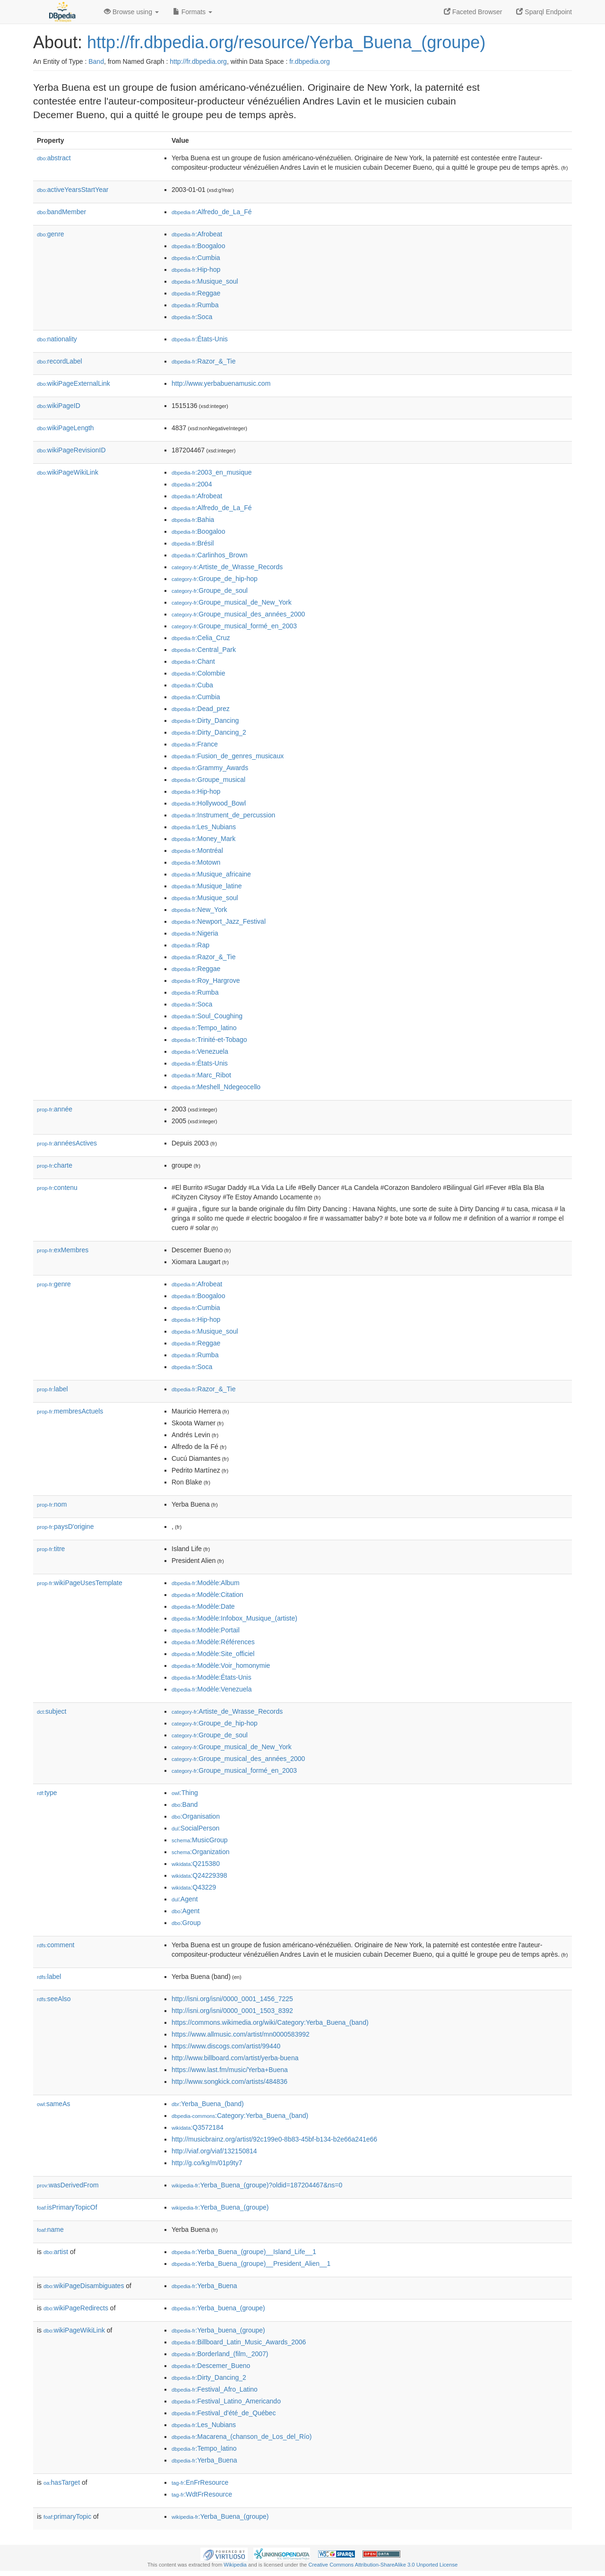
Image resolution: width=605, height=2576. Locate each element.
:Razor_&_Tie (203, 361)
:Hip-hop (196, 269)
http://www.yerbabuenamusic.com (221, 383)
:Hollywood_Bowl (209, 803)
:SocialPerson (195, 1828)
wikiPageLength (65, 428)
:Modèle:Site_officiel (213, 1653)
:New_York (199, 909)
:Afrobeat (197, 234)
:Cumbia (196, 257)
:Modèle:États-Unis (211, 1677)
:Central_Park (204, 649)
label (52, 1389)
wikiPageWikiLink (67, 472)
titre (51, 1549)
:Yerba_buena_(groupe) (218, 2308)
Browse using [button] (131, 12)
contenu (57, 1187)
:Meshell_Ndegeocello (216, 1087)
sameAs (53, 2104)
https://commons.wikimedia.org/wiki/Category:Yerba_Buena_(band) (270, 2022)
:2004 (192, 484)
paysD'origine (65, 1526)
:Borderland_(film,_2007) (220, 2354)
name (50, 2229)
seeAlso (54, 1999)
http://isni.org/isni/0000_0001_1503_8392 (232, 2010)
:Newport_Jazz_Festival (219, 921)
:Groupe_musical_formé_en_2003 (234, 626)
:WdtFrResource (202, 2494)
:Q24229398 (199, 1875)
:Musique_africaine (211, 874)
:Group (186, 1922)
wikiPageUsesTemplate (79, 1583)
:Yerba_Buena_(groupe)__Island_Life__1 (244, 2251)
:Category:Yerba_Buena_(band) (240, 2115)
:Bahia (193, 519)
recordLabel (59, 361)
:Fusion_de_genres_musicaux (228, 756)
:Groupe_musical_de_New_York (232, 602)
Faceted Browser (473, 12)
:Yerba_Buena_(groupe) (220, 2207)
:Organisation (196, 1816)
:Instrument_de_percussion (223, 815)
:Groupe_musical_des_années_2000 (238, 614)
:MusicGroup (200, 1840)
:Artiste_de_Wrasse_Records (227, 567)
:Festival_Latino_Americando (226, 2401)
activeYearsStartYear (73, 189)
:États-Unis (200, 339)
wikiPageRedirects (75, 2308)
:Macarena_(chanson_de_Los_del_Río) (241, 2436)
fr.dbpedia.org (309, 61)
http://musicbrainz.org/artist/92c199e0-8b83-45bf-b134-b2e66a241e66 (274, 2139)
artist (55, 2251)
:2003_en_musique (212, 472)
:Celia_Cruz (201, 638)
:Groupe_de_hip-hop (215, 578)
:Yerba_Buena (204, 2286)
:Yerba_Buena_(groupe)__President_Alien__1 (251, 2263)
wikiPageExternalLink (73, 383)
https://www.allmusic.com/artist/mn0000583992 (241, 2034)
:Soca (192, 317)
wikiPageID (58, 405)
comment (55, 1945)
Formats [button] (192, 12)
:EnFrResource (200, 2482)
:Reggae (196, 293)
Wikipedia (235, 2564)
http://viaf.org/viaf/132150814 (214, 2151)
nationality (57, 339)
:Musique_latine (207, 886)
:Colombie (198, 673)
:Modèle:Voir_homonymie (221, 1665)
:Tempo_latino (204, 1028)
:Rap (190, 945)
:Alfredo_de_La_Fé (211, 212)
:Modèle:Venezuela (211, 1689)
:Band (185, 1804)
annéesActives (67, 1143)
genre (50, 234)
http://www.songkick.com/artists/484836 (229, 2081)
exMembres (62, 1250)
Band (96, 61)
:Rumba (195, 305)
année (54, 1109)
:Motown (196, 862)
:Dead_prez (201, 708)
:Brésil (193, 543)
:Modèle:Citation (207, 1594)
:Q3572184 (198, 2127)
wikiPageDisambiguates (83, 2286)
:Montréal (197, 850)
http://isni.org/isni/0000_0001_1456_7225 (232, 1999)
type (47, 1792)
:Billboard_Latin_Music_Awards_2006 (239, 2342)
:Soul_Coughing (207, 1016)
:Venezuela (200, 1051)
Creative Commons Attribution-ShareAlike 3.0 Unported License (383, 2564)
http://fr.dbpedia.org (198, 61)
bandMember (61, 212)
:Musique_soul (205, 281)
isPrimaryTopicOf (67, 2207)
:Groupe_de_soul (210, 590)
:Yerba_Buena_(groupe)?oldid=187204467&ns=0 (257, 2185)
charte (54, 1165)
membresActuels (70, 1411)
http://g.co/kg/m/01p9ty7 (207, 2163)
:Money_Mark (203, 838)
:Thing (185, 1792)
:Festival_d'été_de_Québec (224, 2413)
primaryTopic (67, 2516)
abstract (54, 158)
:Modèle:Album (206, 1583)
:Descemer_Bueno (211, 2365)
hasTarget (61, 2482)
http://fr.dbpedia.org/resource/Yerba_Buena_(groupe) (286, 42)
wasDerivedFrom (68, 2185)
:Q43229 (194, 1887)
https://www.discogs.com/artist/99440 (226, 2046)
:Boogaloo (198, 246)
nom (52, 1504)
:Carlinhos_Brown (210, 555)
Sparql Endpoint (544, 12)
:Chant (193, 661)
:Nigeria (195, 933)
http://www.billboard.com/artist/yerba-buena (235, 2058)
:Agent (185, 1899)
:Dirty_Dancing (205, 720)
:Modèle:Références (213, 1642)
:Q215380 (196, 1863)
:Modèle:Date (203, 1606)
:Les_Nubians (204, 827)
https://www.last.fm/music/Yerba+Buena (230, 2069)
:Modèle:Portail (206, 1630)
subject (51, 1711)
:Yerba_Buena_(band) (208, 2104)
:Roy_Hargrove (206, 980)
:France (195, 744)
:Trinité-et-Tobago (209, 1039)
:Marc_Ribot (201, 1075)
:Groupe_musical (208, 779)
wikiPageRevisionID (71, 450)
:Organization (200, 1852)
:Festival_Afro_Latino (215, 2389)
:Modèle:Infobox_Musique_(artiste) (234, 1618)
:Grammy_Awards (210, 768)
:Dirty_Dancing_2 (209, 732)
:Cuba (192, 685)
